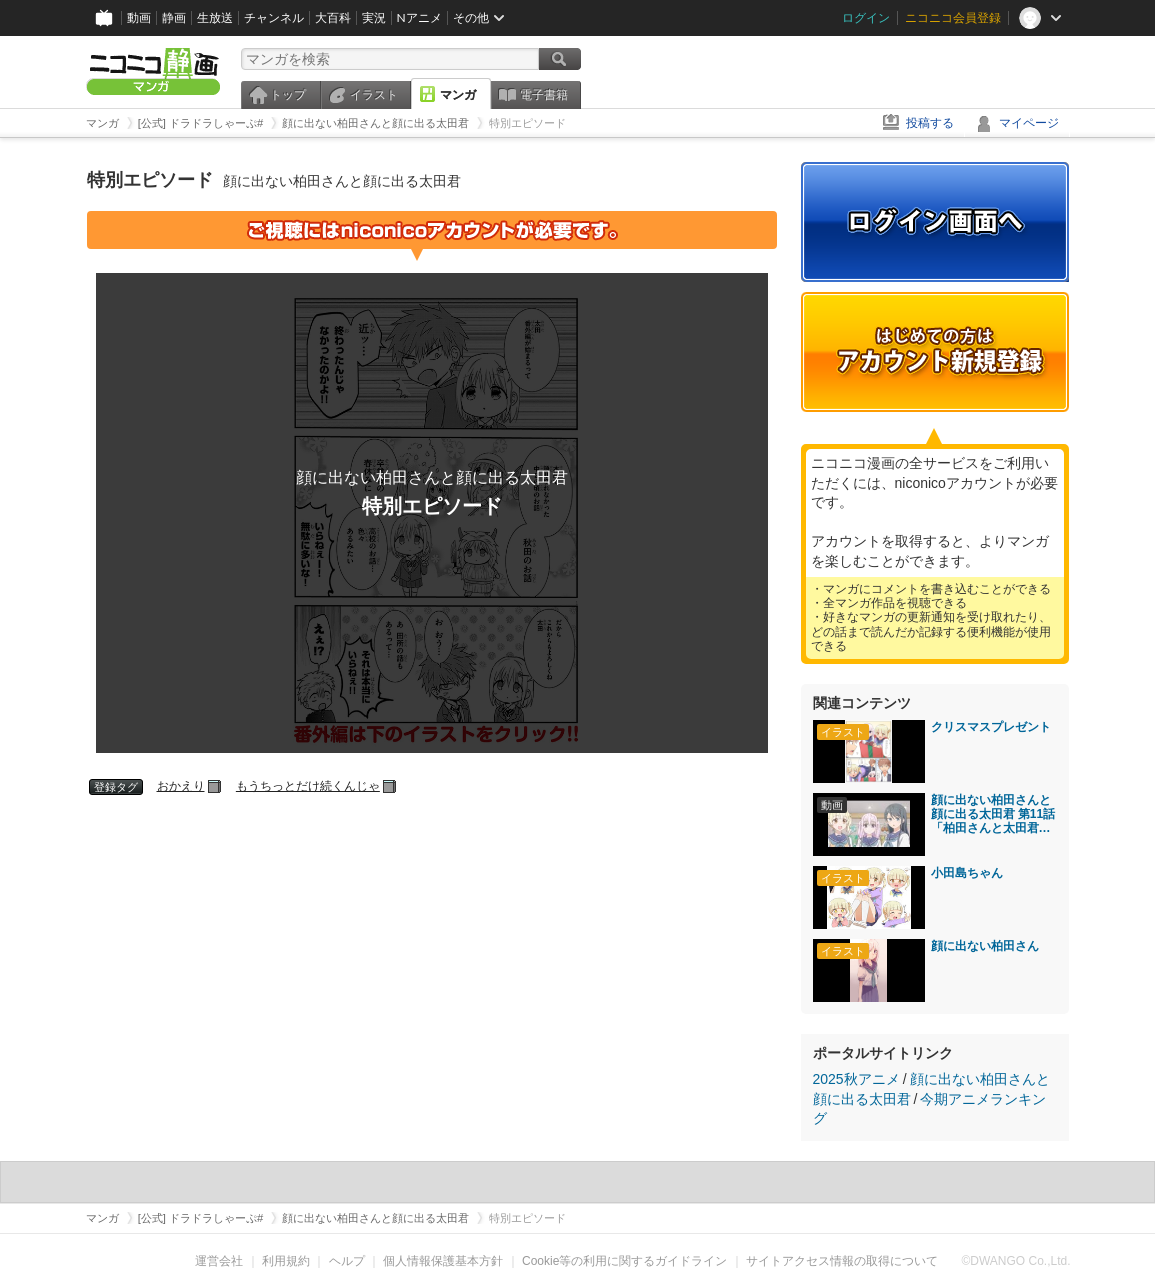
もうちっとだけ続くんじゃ (308, 786)
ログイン (866, 17)
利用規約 (286, 1261)
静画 (174, 17)
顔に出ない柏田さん (985, 946)
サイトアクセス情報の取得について (842, 1261)
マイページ (1029, 123)
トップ (288, 95)
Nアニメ (419, 17)
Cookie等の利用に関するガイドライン (624, 1261)
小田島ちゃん (967, 873)
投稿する (930, 123)
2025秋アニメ (856, 1079)
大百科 (333, 17)
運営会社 (219, 1261)
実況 (374, 17)
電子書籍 (544, 95)
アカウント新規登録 (935, 352)
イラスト (374, 95)
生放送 (215, 17)
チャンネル (274, 17)
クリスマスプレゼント (991, 727)
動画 (139, 17)
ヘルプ (347, 1261)
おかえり (181, 786)
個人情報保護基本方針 (443, 1261)
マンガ (458, 95)
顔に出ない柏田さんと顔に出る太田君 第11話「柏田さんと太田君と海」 (993, 814)
